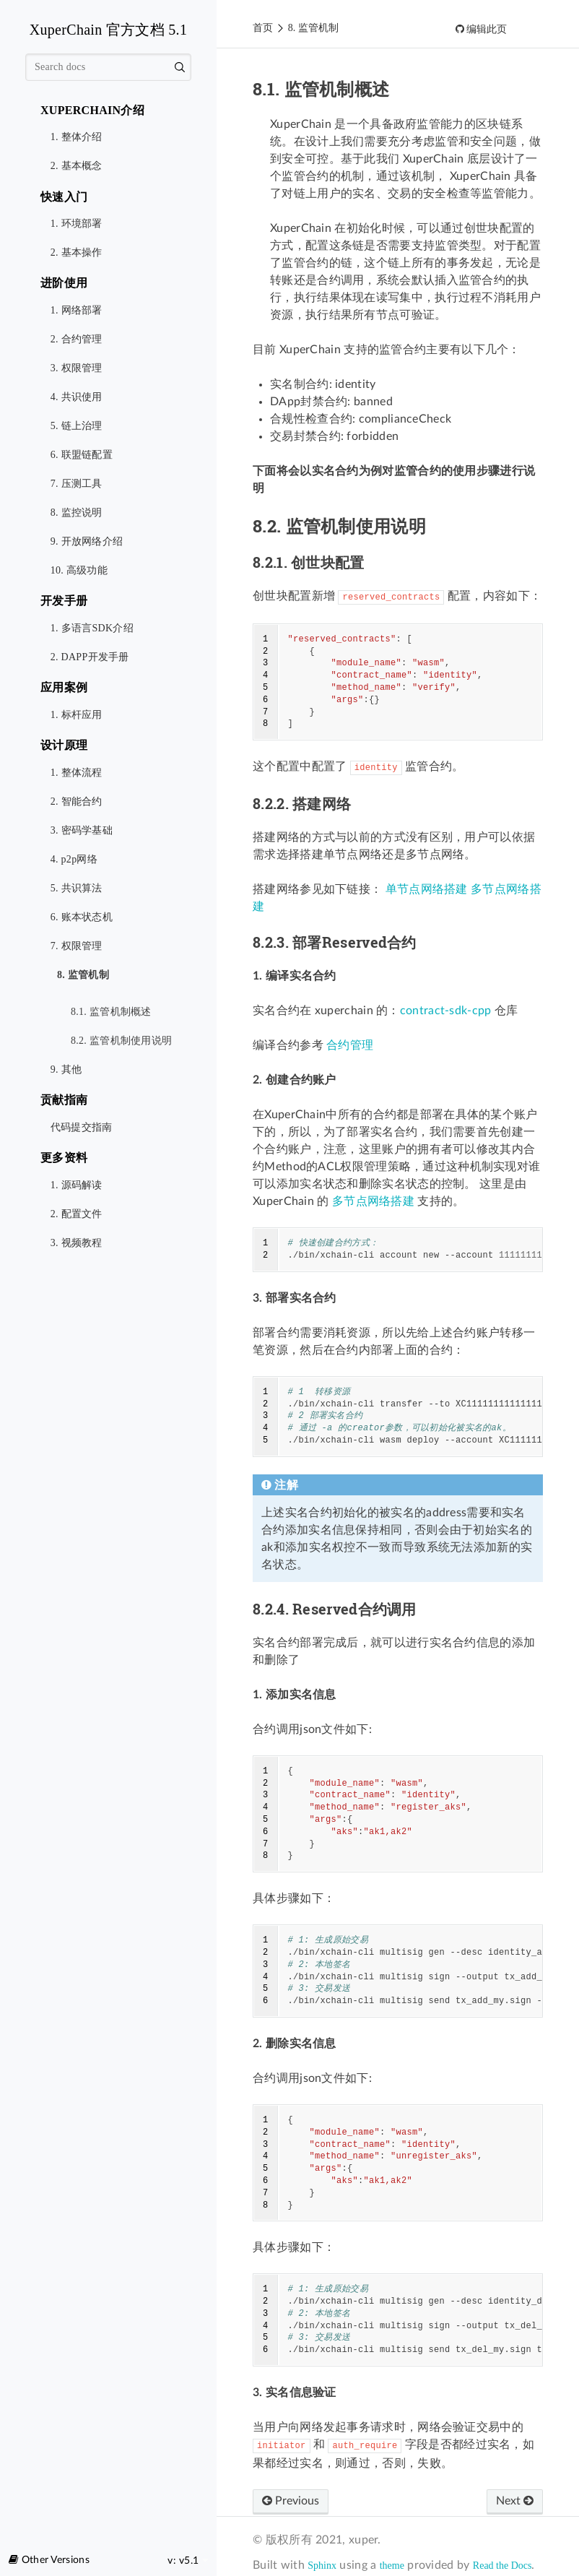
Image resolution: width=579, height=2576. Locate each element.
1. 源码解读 (77, 1185)
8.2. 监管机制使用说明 (117, 1036)
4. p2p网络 (74, 859)
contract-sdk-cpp (446, 1010)
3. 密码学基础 (82, 830)
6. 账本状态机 (82, 917)
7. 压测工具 (77, 483)
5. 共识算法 (77, 888)
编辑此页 (486, 29)
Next (515, 2501)
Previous (290, 2501)
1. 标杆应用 (77, 714)
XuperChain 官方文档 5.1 (108, 30)
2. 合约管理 (77, 339)
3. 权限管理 (77, 368)
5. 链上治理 (77, 425)
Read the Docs (502, 2565)
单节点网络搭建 (427, 889)
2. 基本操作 (77, 252)
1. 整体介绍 (77, 136)
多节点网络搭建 (373, 1201)
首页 (263, 27)
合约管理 (349, 1045)
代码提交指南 (82, 1127)
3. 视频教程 (77, 1242)
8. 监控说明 (77, 512)
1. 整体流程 (77, 772)
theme (392, 2565)
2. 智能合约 (77, 801)
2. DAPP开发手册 (90, 657)
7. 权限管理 (77, 946)
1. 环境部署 (77, 223)
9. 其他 (66, 1069)
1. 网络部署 (77, 310)
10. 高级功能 (79, 570)
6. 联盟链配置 (82, 454)
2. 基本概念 (77, 165)
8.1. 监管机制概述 (111, 1011)
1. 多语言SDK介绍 (92, 628)
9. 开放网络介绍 (87, 541)
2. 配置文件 (77, 1214)
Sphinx (322, 2565)
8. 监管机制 (80, 975)
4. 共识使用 (77, 397)
